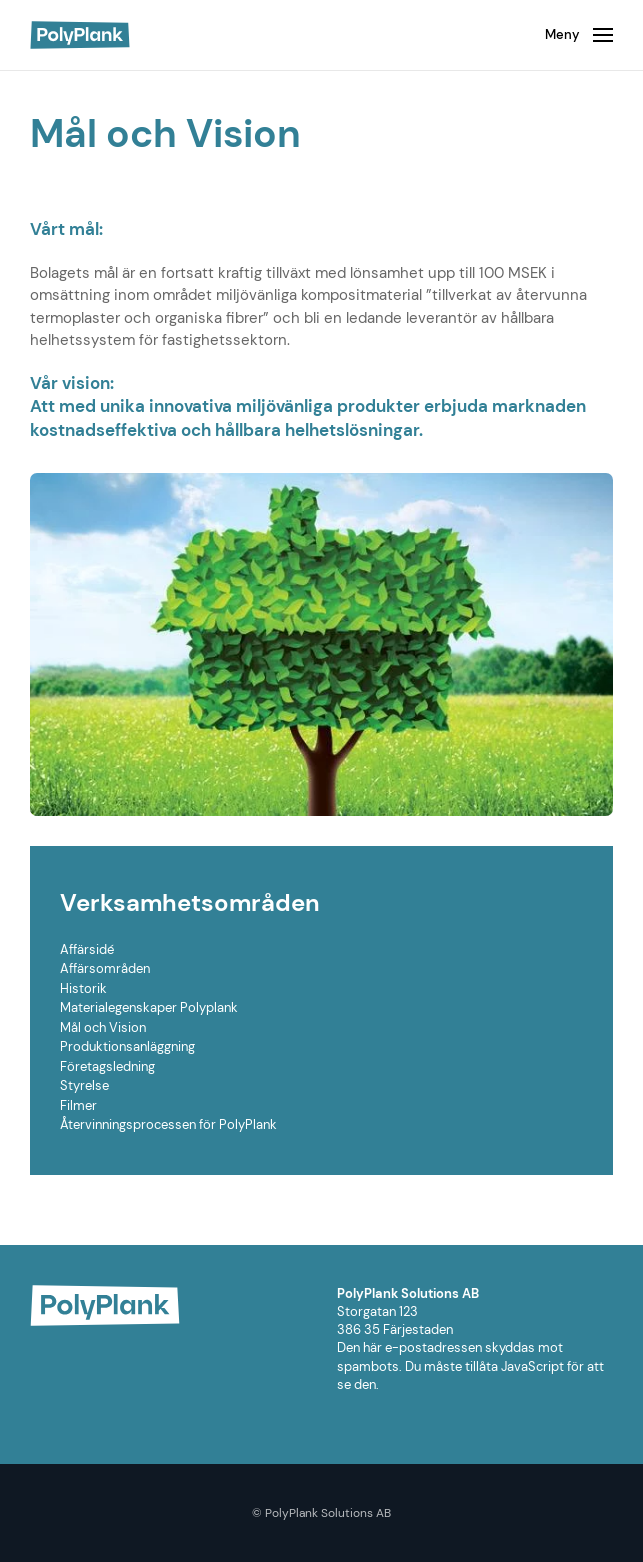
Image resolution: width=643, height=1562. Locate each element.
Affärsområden (105, 968)
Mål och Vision (103, 1027)
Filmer (78, 1105)
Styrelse (84, 1085)
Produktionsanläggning (127, 1046)
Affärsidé (87, 949)
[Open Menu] (579, 35)
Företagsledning (107, 1066)
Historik (83, 988)
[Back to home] (80, 35)
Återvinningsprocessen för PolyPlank (168, 1124)
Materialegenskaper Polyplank (149, 1007)
